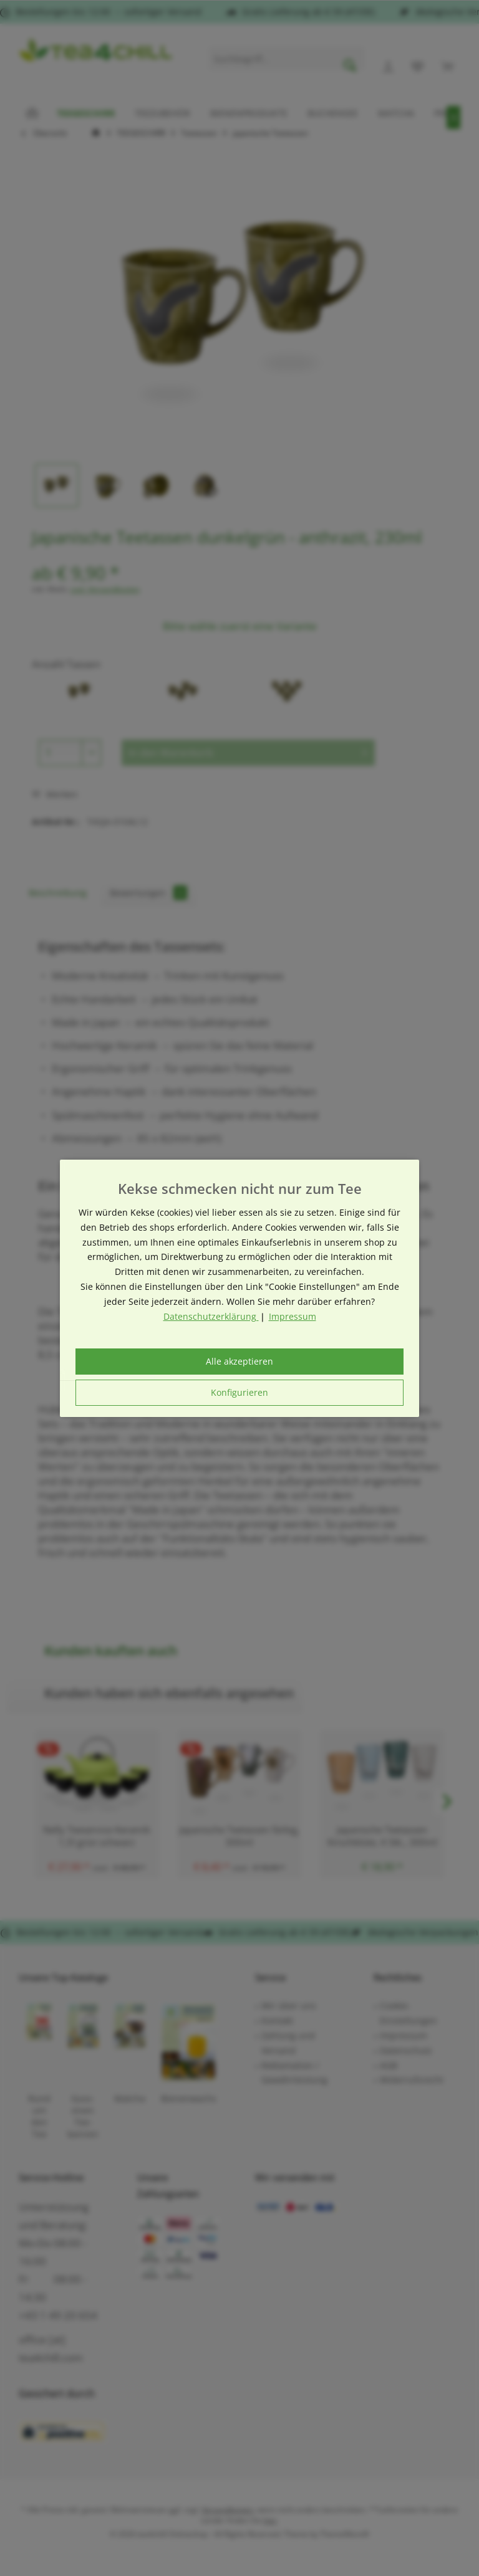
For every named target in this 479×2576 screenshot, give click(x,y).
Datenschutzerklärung (211, 1316)
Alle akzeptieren (239, 1361)
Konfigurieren (239, 1392)
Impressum (292, 1316)
